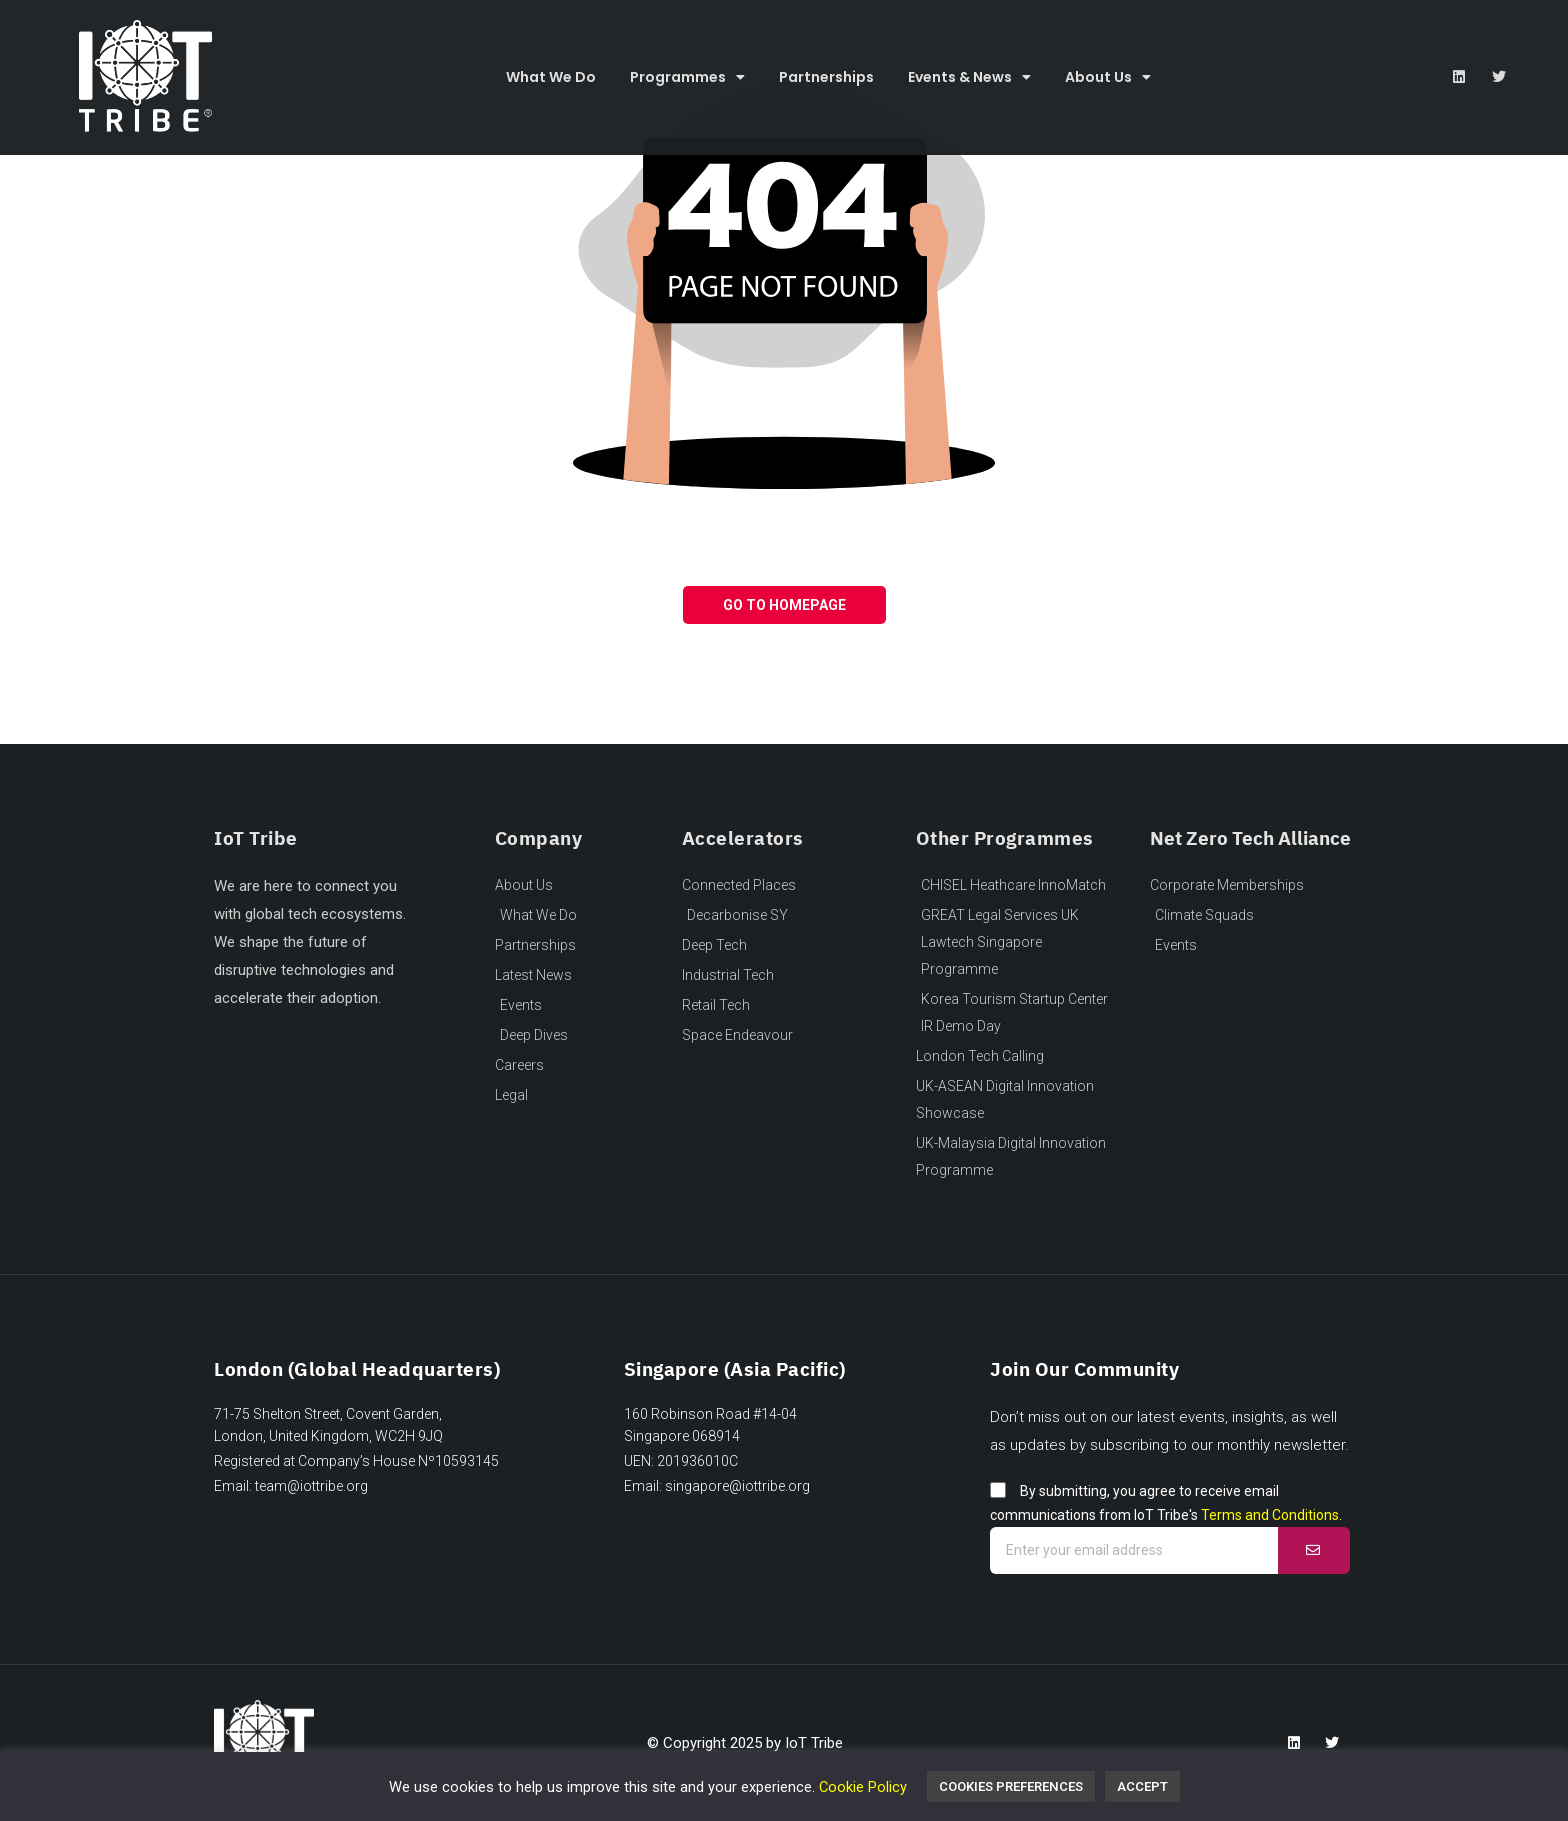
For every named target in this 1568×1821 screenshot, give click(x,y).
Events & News (969, 77)
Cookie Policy (863, 1787)
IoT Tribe (814, 1743)
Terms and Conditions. (1271, 1515)
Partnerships (826, 77)
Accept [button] (1142, 1786)
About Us (1108, 77)
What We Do (551, 77)
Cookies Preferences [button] (1011, 1786)
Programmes (687, 77)
